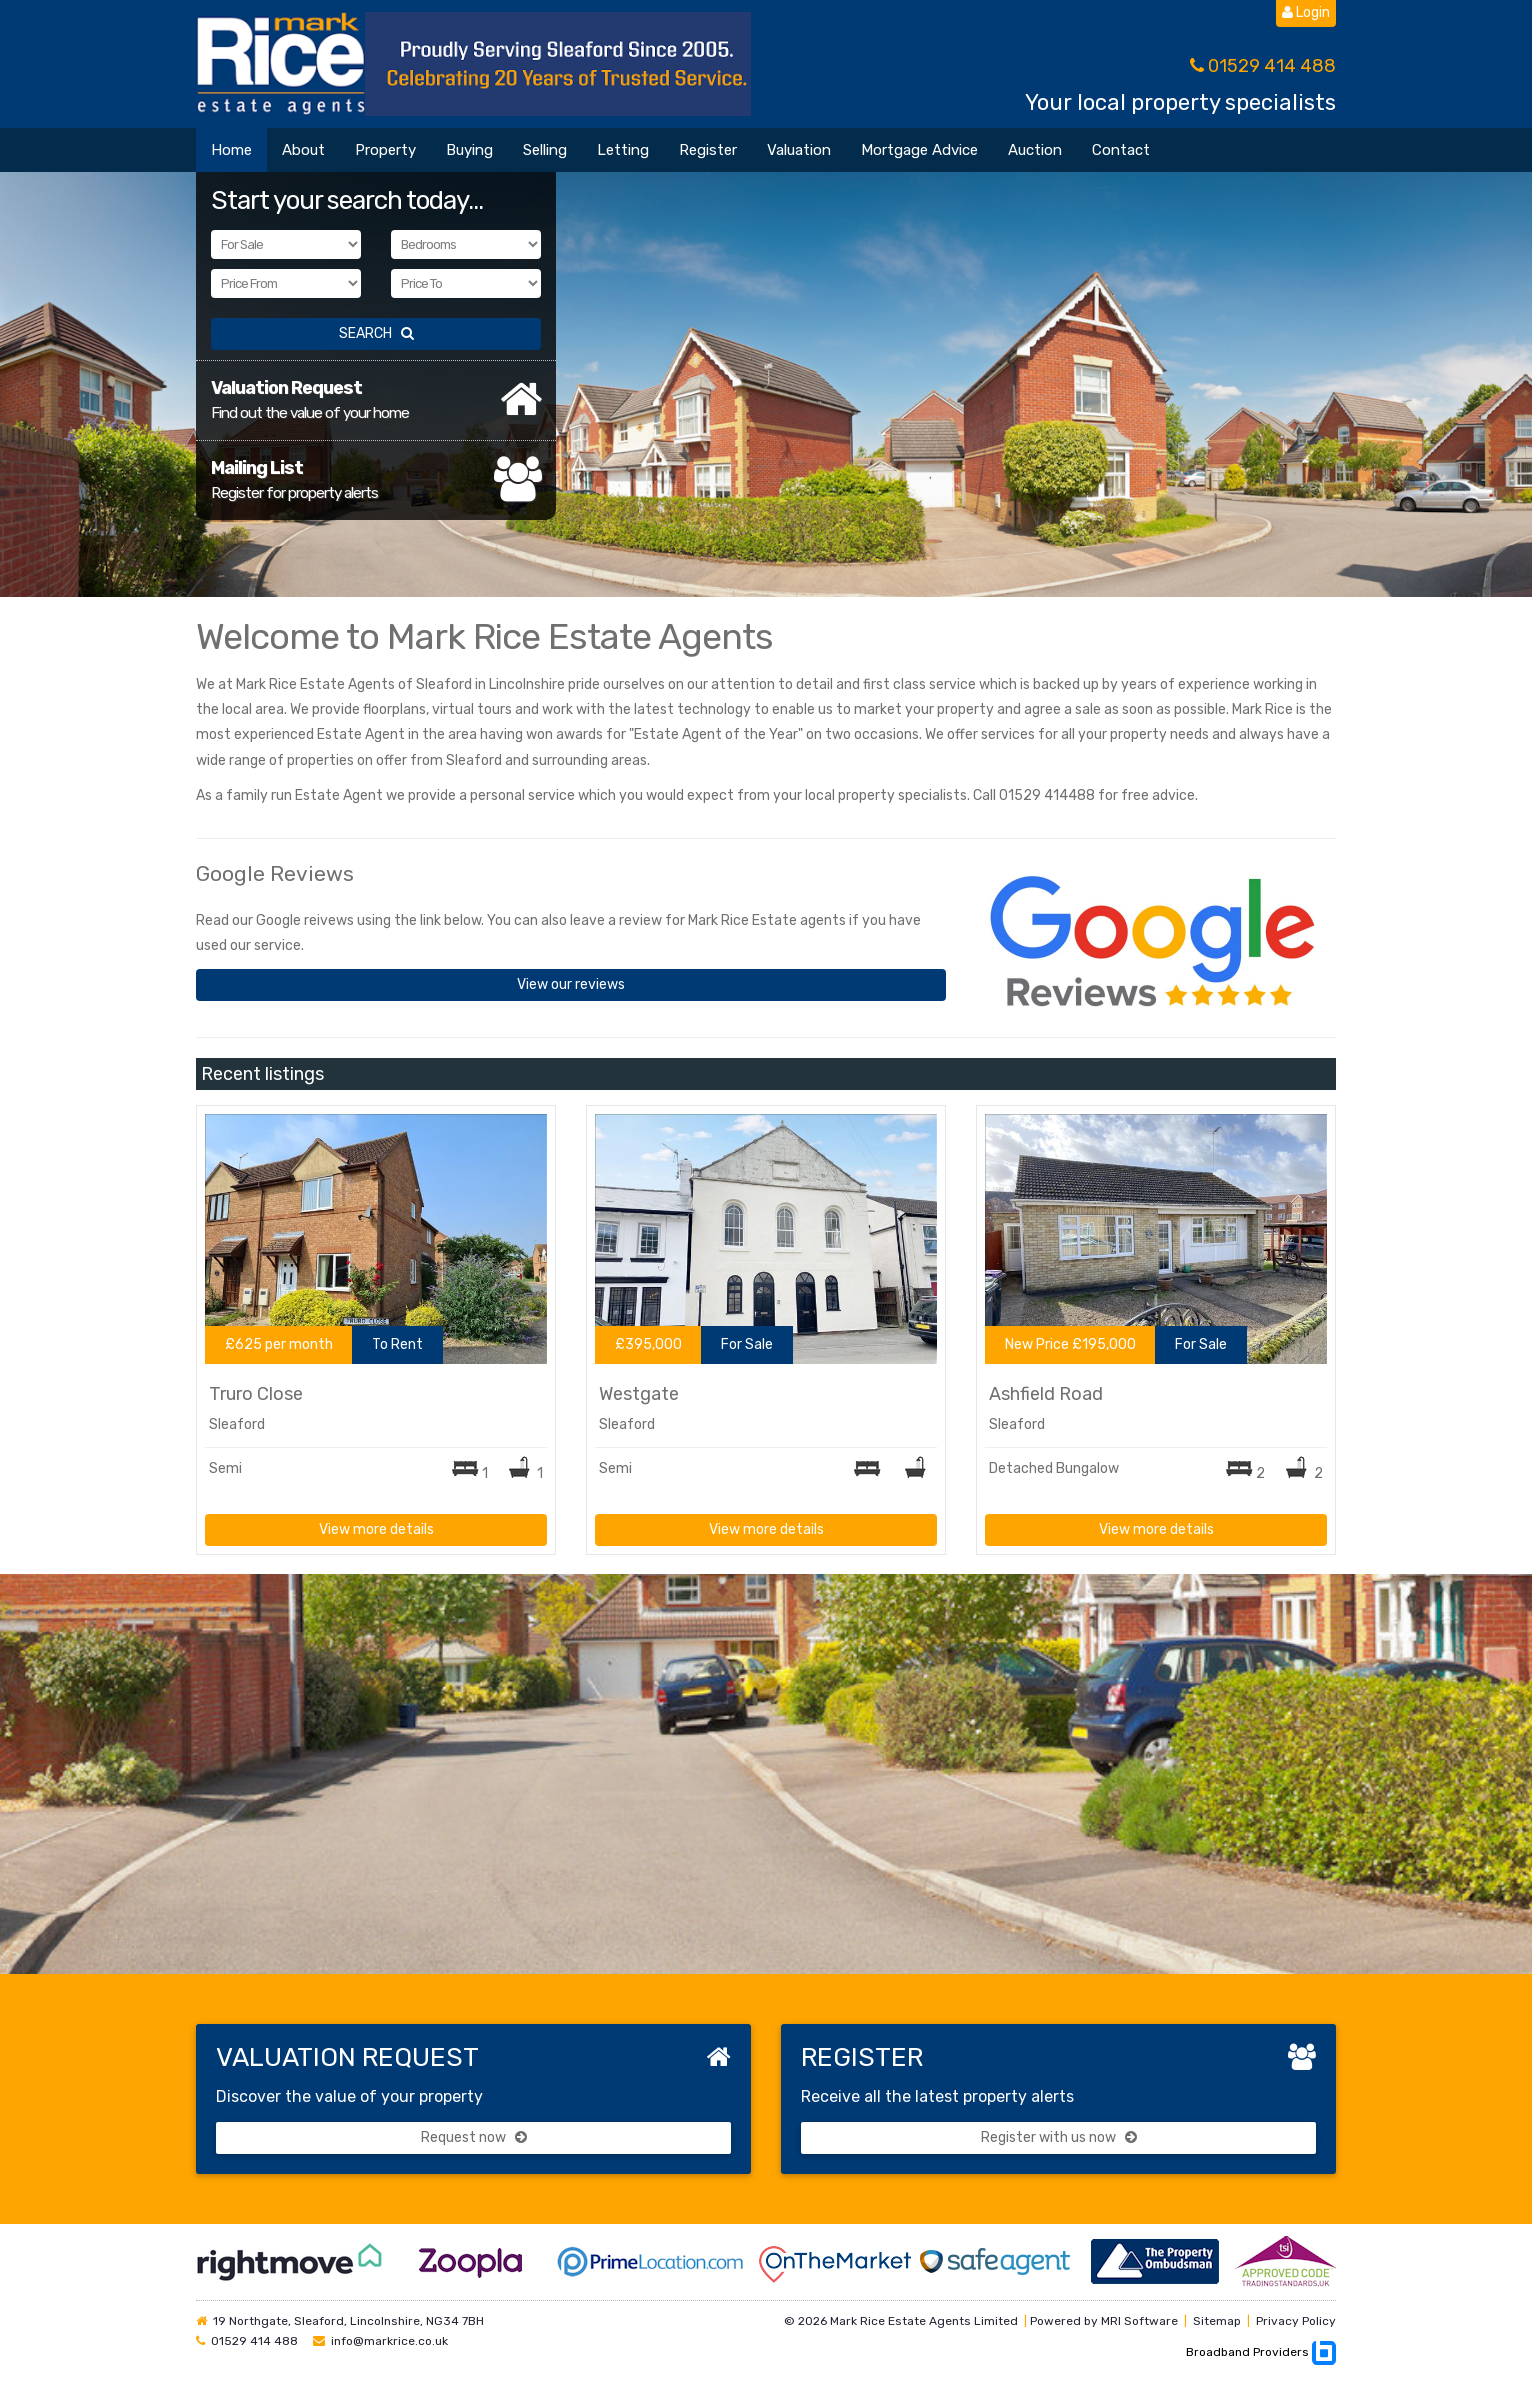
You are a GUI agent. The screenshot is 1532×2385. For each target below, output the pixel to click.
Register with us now (1059, 2137)
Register (708, 150)
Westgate (639, 1393)
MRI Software (1139, 2321)
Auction (1035, 150)
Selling (545, 150)
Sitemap (1217, 2321)
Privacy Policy (1296, 2321)
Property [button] (385, 150)
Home (231, 150)
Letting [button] (623, 150)
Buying (469, 150)
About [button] (303, 150)
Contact (1121, 150)
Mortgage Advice (919, 150)
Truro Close (256, 1393)
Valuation (799, 150)
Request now (474, 2137)
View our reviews (571, 984)
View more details (376, 1529)
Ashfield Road (1046, 1393)
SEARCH (376, 333)
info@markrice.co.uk (389, 2341)
